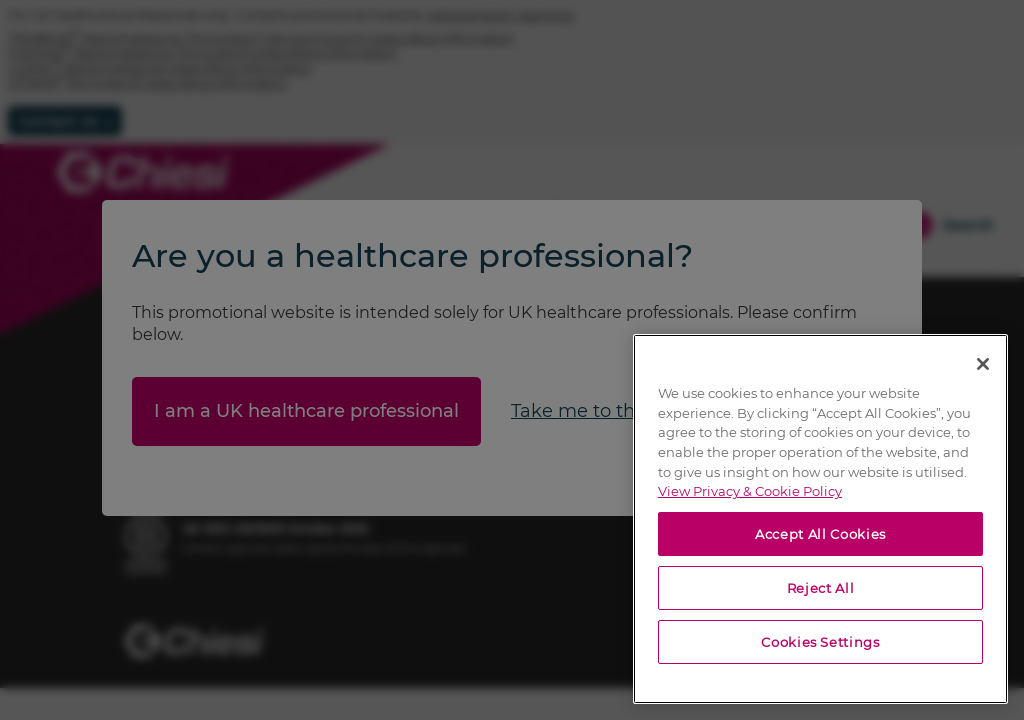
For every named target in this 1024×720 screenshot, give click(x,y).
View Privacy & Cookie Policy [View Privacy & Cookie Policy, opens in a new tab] (750, 491)
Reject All (821, 588)
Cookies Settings (820, 642)
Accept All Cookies (820, 534)
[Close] (983, 364)
